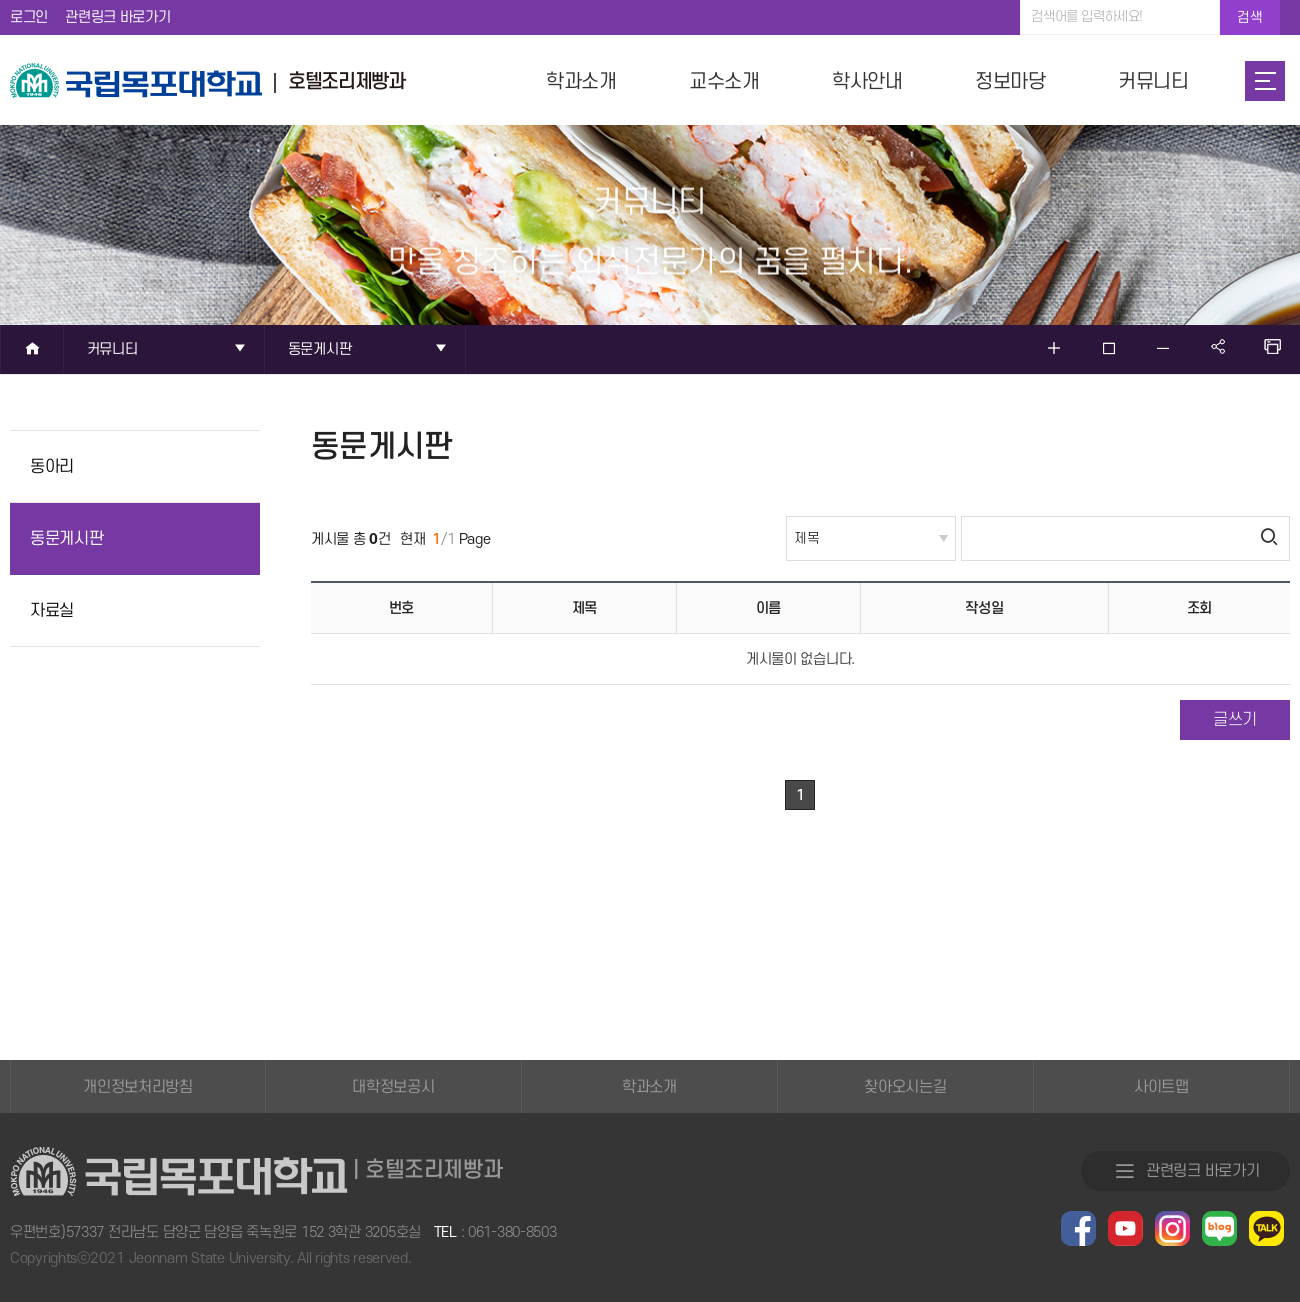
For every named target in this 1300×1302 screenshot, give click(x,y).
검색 (1249, 17)
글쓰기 (1235, 720)
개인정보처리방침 (138, 1087)
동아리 (52, 467)
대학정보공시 (393, 1087)
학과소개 (649, 1087)
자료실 (52, 611)
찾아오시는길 (905, 1087)
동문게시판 (66, 539)
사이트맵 (1161, 1087)
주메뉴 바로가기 (0, 0)
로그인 (29, 17)
